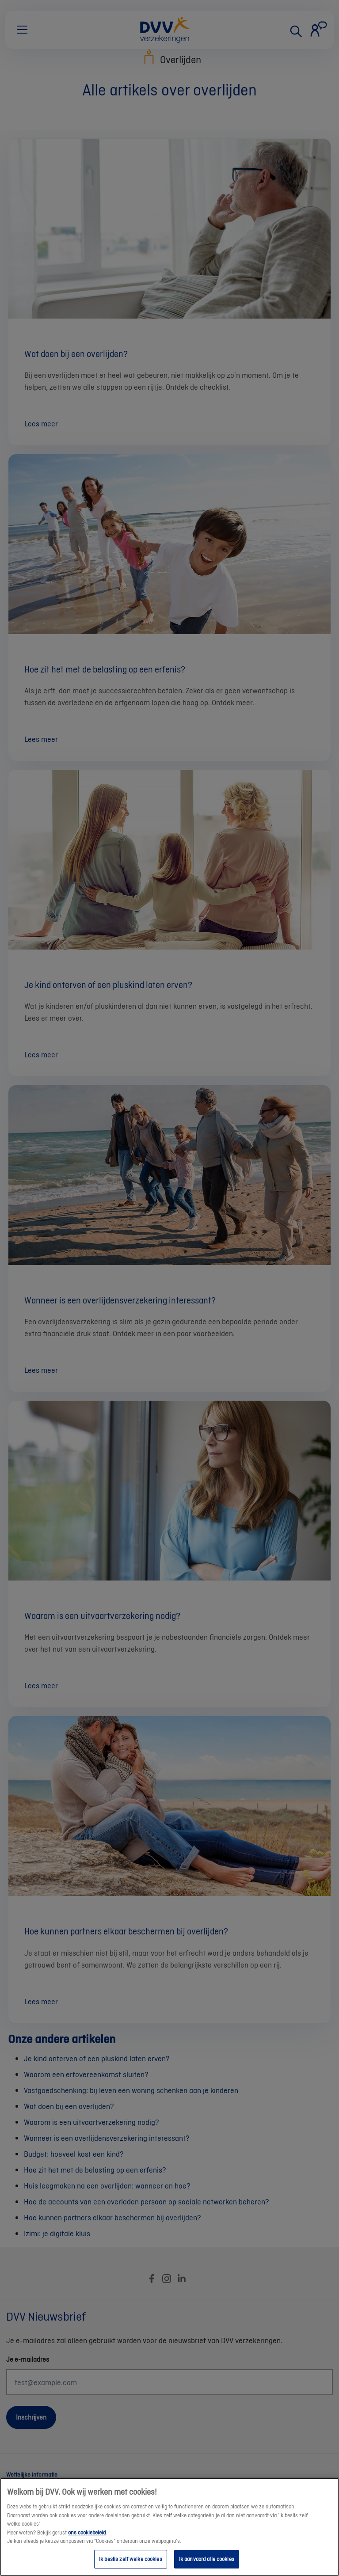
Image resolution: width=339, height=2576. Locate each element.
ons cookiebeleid (87, 2539)
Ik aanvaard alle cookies (206, 2565)
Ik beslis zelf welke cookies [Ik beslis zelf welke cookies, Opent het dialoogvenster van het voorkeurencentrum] (130, 2565)
